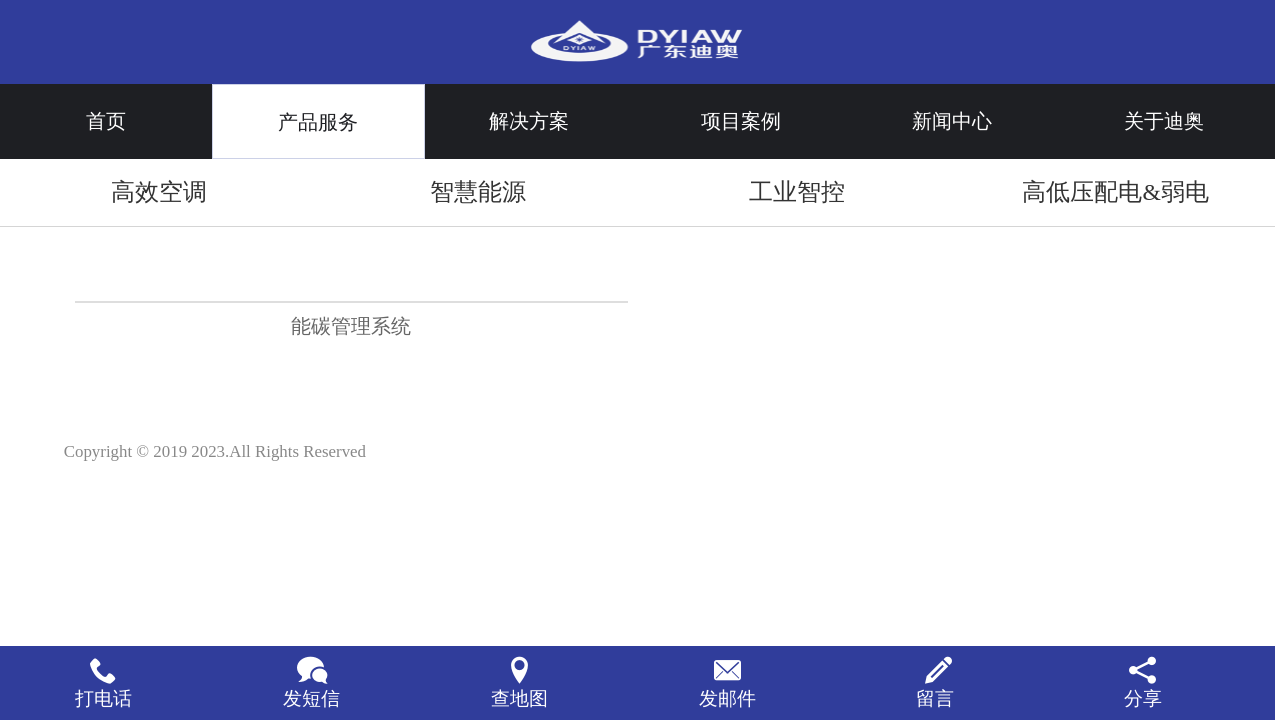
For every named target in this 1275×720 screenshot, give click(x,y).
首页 (106, 121)
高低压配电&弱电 (1115, 192)
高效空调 (159, 192)
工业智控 (797, 192)
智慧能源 (478, 192)
